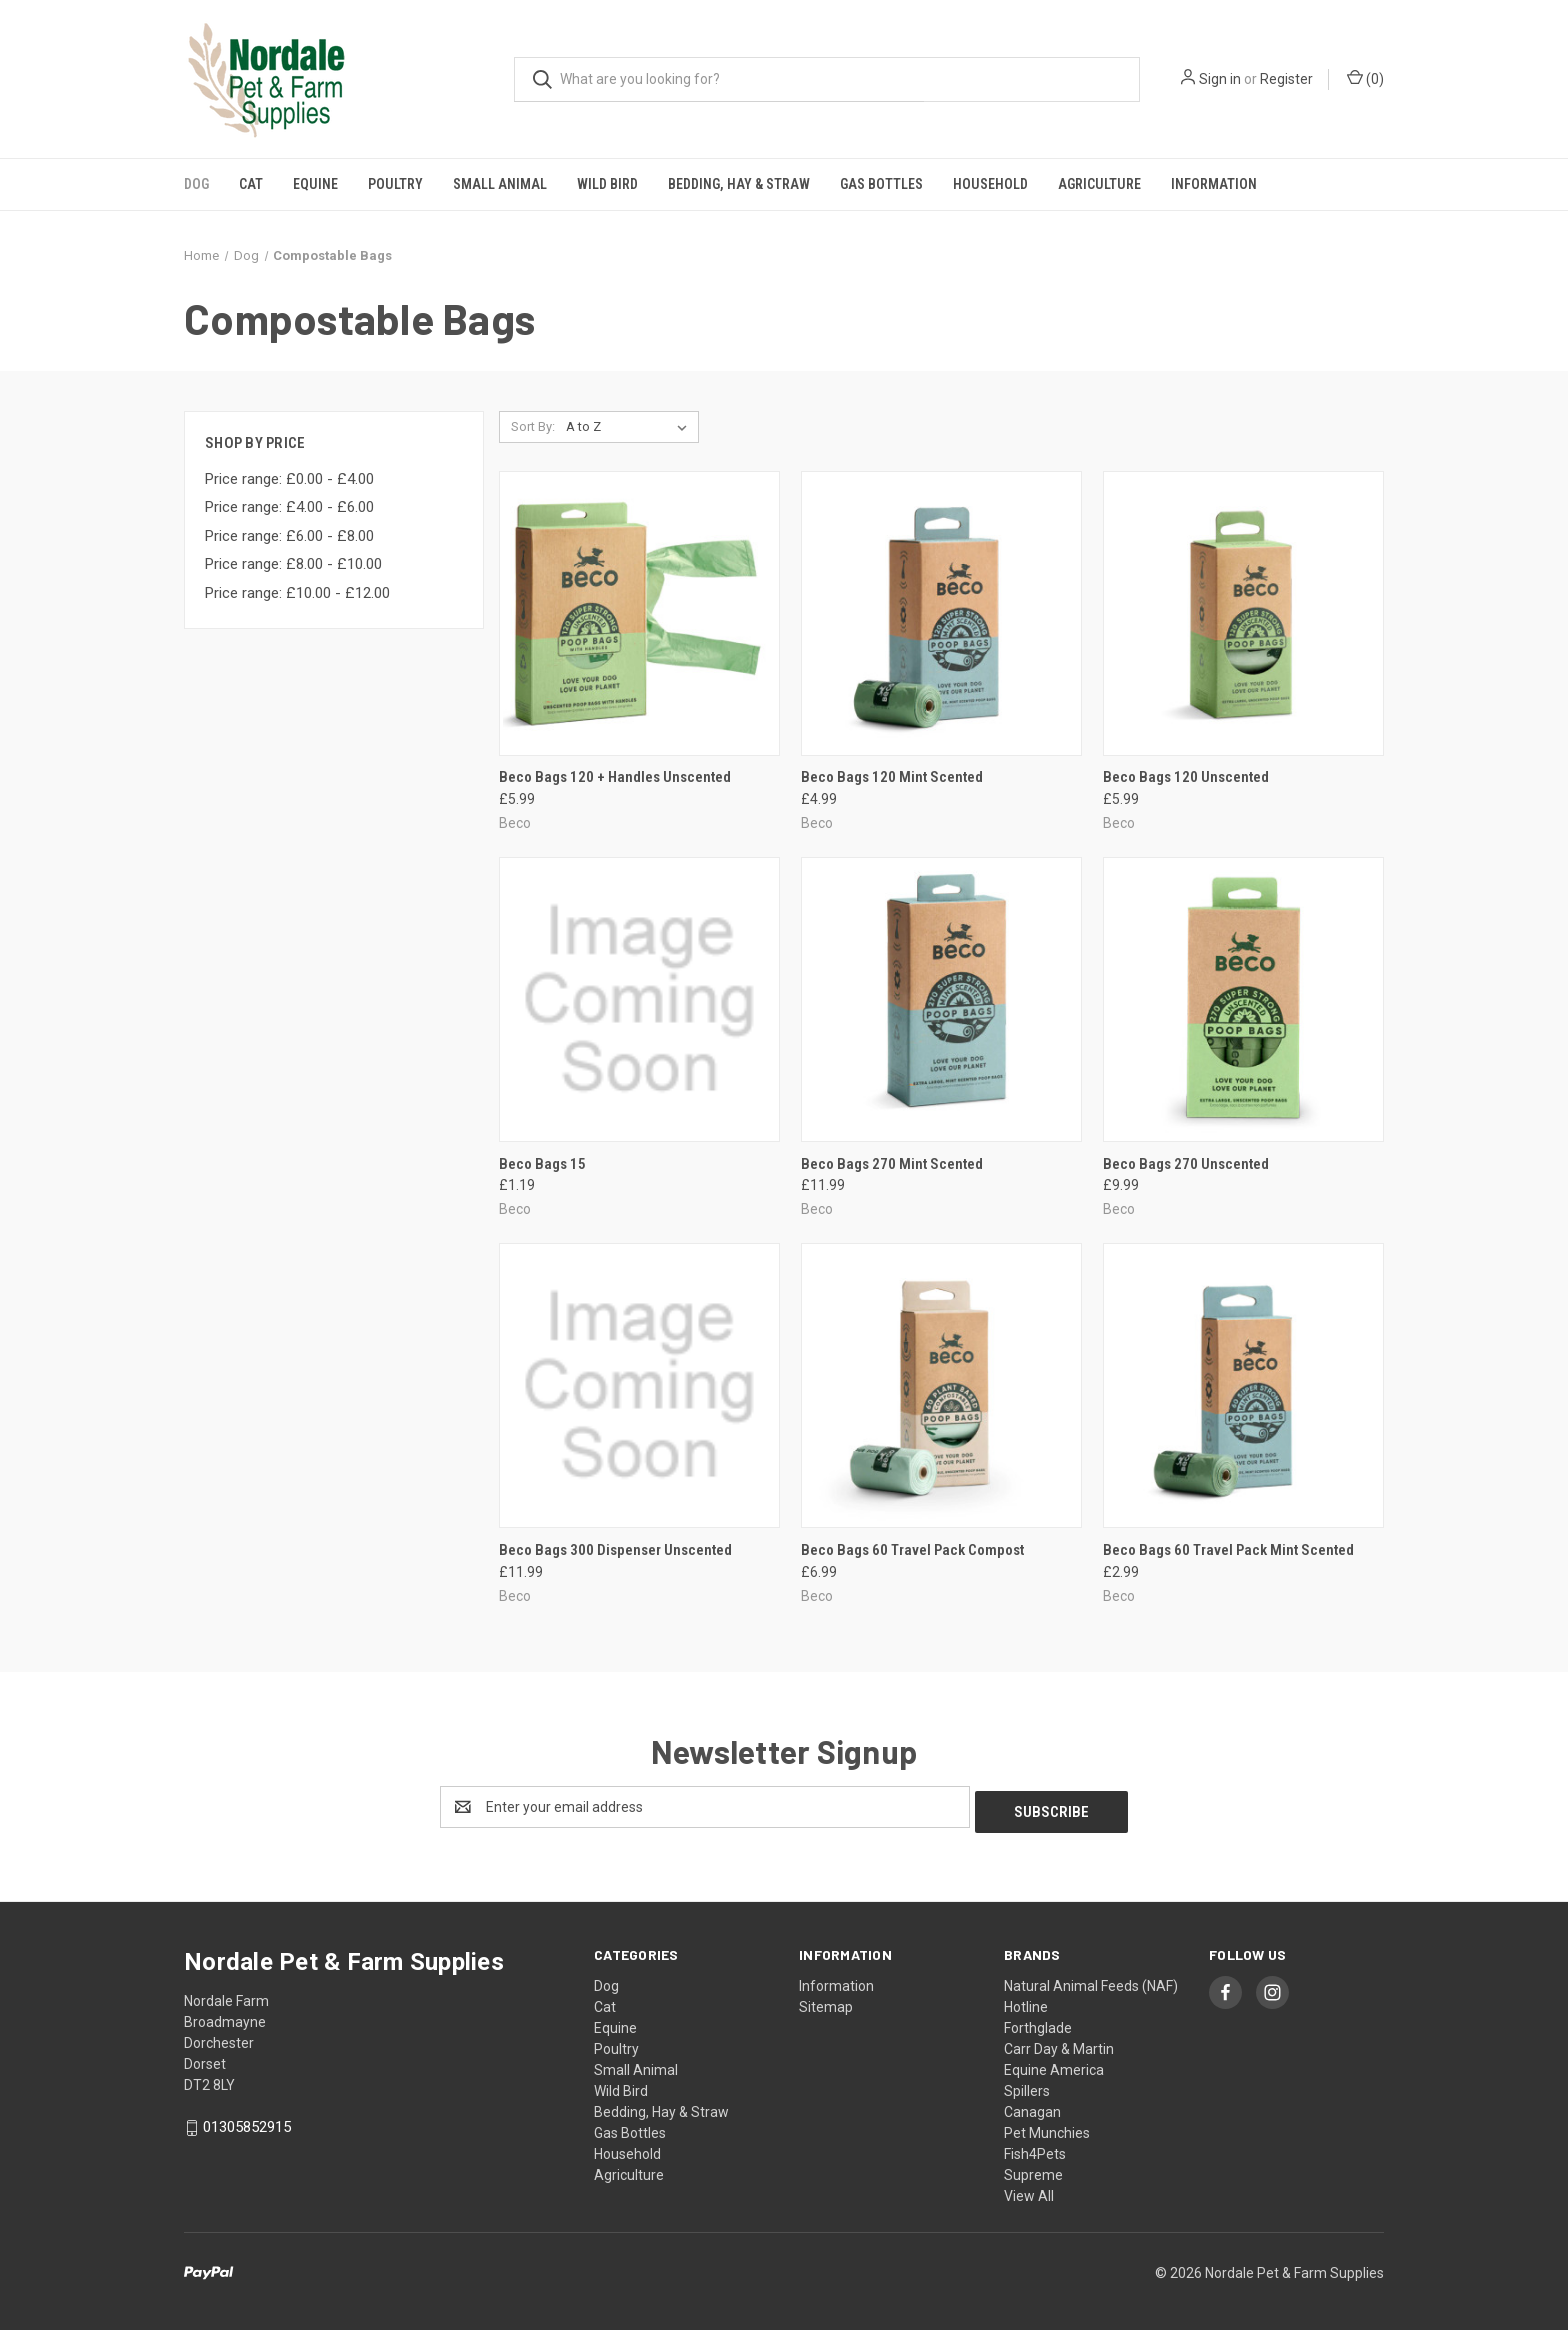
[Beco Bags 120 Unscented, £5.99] (1243, 613)
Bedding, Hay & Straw (739, 184)
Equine (315, 184)
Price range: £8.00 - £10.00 (293, 564)
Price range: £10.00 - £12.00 (297, 593)
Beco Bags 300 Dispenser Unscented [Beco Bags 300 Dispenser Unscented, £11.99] (615, 1550)
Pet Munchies (1047, 2128)
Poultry (395, 184)
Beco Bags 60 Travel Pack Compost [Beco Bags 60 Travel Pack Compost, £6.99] (912, 1550)
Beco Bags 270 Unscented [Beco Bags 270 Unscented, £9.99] (1186, 1164)
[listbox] (630, 427)
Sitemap (826, 2002)
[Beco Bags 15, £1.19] (639, 999)
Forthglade (1038, 2023)
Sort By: (533, 426)
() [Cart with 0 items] (1365, 78)
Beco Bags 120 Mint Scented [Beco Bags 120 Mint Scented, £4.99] (892, 777)
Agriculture (1099, 184)
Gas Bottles (881, 184)
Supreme (1033, 2170)
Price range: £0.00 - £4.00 (289, 479)
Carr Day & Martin (1059, 2044)
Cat (251, 184)
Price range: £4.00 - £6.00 (289, 507)
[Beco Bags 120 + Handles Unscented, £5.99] (639, 613)
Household (990, 184)
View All (1029, 2191)
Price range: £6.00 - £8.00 (289, 536)
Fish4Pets (1035, 2149)
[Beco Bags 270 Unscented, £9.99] (1243, 999)
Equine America (1054, 2065)
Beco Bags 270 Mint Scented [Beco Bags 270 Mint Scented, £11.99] (892, 1164)
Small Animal (500, 184)
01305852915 (247, 2122)
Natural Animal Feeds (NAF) (1091, 1981)
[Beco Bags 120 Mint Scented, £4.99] (941, 613)
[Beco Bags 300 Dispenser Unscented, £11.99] (639, 1385)
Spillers (1027, 2086)
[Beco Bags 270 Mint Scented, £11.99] (941, 999)
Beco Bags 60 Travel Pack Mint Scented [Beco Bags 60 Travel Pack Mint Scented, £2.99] (1228, 1550)
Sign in (1220, 79)
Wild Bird (607, 184)
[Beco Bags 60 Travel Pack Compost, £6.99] (941, 1385)
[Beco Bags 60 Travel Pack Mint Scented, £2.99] (1243, 1385)
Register (1286, 79)
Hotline (1026, 2002)
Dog (196, 184)
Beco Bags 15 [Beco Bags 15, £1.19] (542, 1164)
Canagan (1032, 2107)
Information (1214, 184)
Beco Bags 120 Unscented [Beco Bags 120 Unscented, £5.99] (1186, 777)
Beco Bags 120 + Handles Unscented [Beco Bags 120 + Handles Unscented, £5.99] (615, 777)
